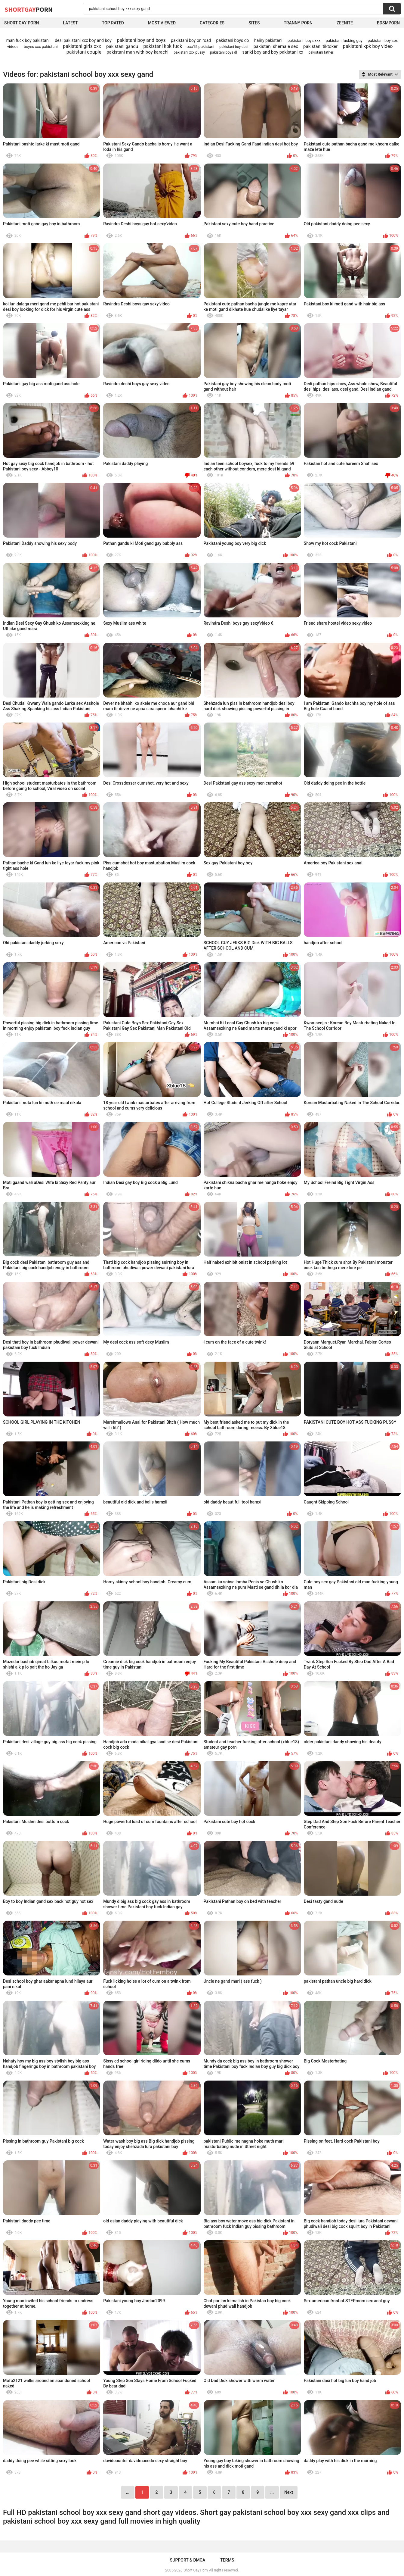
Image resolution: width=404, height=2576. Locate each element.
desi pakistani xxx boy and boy (83, 40)
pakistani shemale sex (276, 46)
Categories (212, 22)
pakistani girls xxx (82, 46)
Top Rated (113, 22)
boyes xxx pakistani (41, 46)
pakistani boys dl (223, 52)
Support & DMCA (187, 2560)
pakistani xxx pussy (189, 52)
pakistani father (320, 52)
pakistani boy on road (191, 40)
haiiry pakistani (268, 40)
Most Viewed (162, 22)
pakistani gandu (122, 46)
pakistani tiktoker (320, 46)
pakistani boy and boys (141, 40)
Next (288, 2492)
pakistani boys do (232, 40)
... (272, 2492)
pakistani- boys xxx (304, 40)
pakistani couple (83, 52)
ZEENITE (345, 22)
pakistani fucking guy (344, 40)
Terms (227, 2560)
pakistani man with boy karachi (137, 52)
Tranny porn (298, 22)
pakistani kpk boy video (368, 46)
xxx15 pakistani (200, 46)
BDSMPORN (388, 22)
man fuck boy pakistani (28, 40)
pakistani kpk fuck (162, 46)
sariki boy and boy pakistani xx (272, 52)
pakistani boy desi (233, 47)
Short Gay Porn (21, 22)
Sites (254, 22)
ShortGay (29, 9)
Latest (70, 22)
